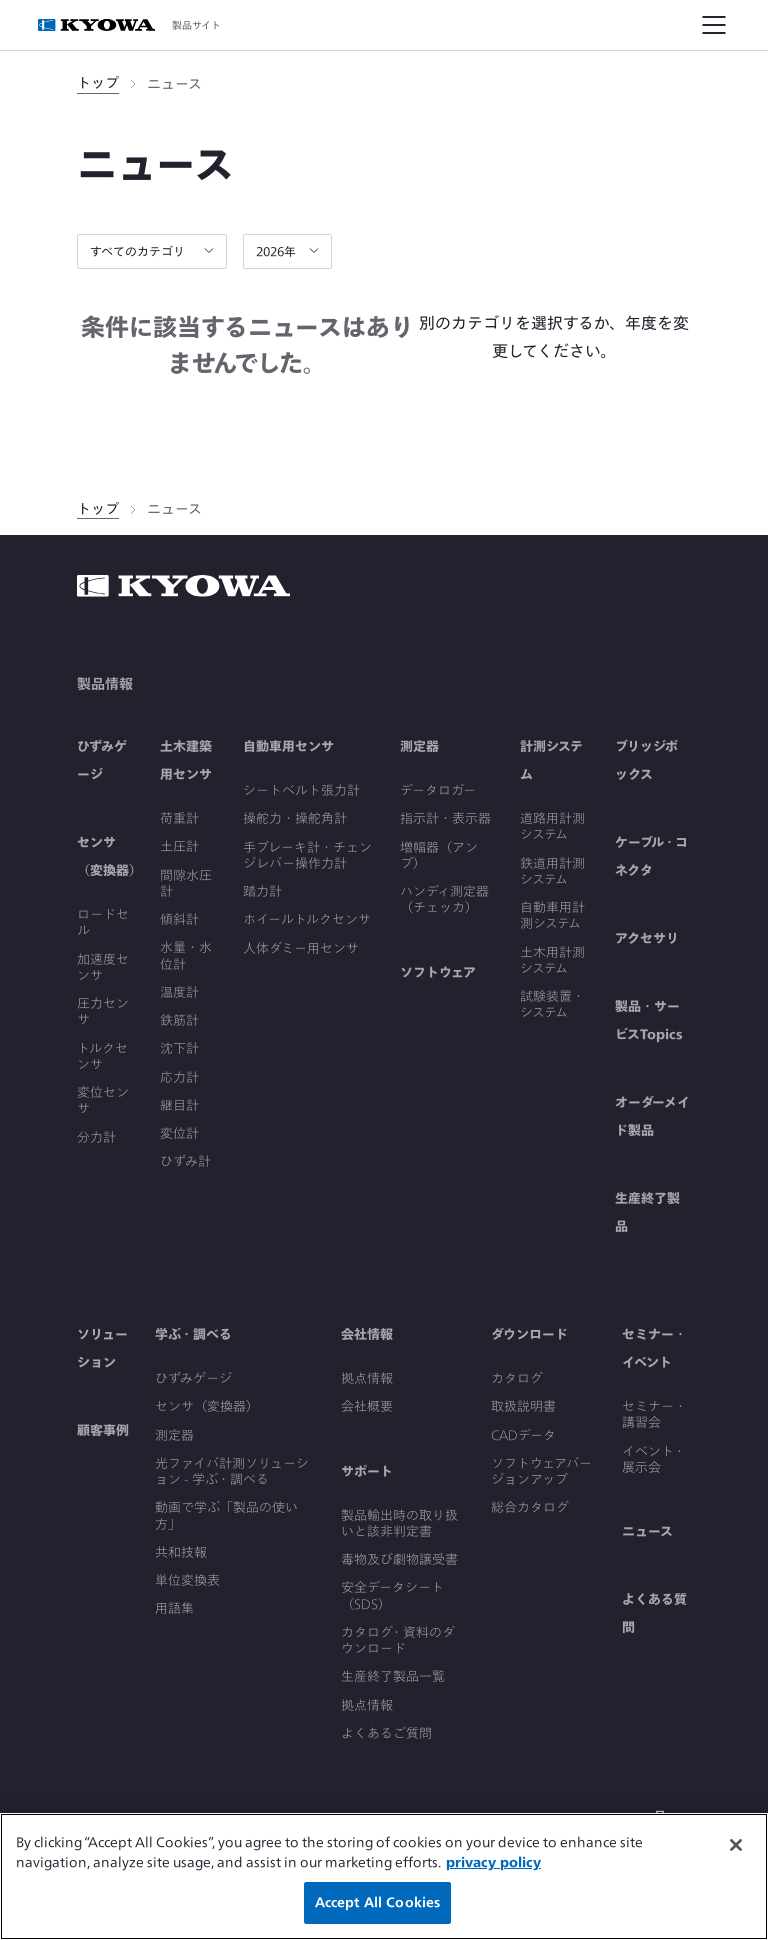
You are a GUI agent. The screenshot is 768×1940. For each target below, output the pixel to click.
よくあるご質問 (386, 1733)
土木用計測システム (552, 960)
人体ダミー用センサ (301, 948)
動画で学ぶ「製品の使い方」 (226, 1515)
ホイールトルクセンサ (307, 919)
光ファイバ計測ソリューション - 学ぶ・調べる (232, 1471)
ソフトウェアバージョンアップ (541, 1471)
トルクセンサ (102, 1056)
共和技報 (181, 1552)
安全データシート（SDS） (392, 1595)
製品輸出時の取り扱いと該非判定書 (399, 1523)
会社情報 (367, 1334)
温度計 (179, 992)
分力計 (96, 1137)
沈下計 (179, 1048)
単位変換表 (187, 1580)
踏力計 (262, 891)
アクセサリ (647, 938)
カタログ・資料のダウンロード (398, 1640)
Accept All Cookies (377, 1902)
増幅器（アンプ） (439, 855)
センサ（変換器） (207, 1406)
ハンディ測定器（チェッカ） (444, 899)
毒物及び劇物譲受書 (399, 1559)
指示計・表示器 (445, 818)
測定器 (419, 746)
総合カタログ (530, 1507)
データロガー (438, 790)
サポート (367, 1471)
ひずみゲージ (193, 1378)
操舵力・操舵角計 (295, 818)
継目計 (179, 1105)
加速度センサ (103, 967)
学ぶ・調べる (193, 1334)
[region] (384, 1876)
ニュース (647, 1531)
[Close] (736, 1845)
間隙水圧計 (186, 883)
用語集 (174, 1608)
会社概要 (367, 1406)
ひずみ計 (185, 1161)
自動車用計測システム (552, 915)
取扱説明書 (523, 1406)
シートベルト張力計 (301, 790)
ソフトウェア (438, 972)
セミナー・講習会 (654, 1414)
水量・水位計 (186, 955)
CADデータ (523, 1435)
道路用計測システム (552, 826)
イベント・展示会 (654, 1459)
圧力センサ (103, 1011)
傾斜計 (179, 919)
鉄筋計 (179, 1020)
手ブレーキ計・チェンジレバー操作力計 (307, 855)
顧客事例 (103, 1430)
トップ (98, 83)
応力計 (179, 1077)
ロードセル (103, 922)
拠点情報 (367, 1378)
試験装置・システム (552, 1004)
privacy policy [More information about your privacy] (493, 1862)
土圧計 (179, 846)
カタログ (517, 1378)
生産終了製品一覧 (393, 1676)
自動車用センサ (288, 746)
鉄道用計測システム (552, 871)
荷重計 (179, 818)
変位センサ (103, 1100)
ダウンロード (529, 1334)
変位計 (179, 1133)
